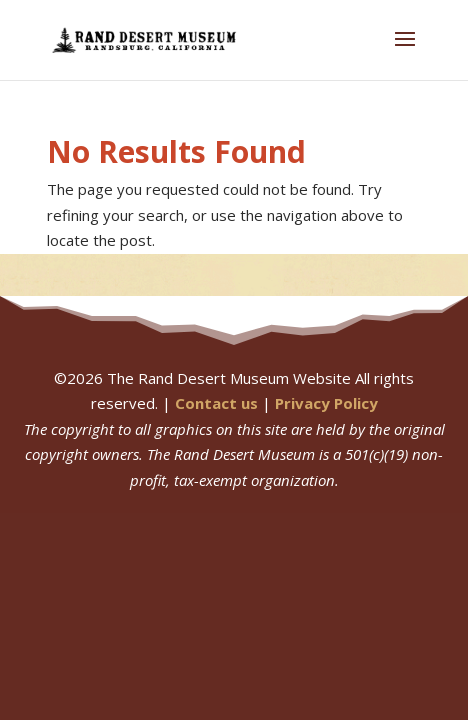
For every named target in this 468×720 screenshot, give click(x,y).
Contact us (216, 403)
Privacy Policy (326, 403)
